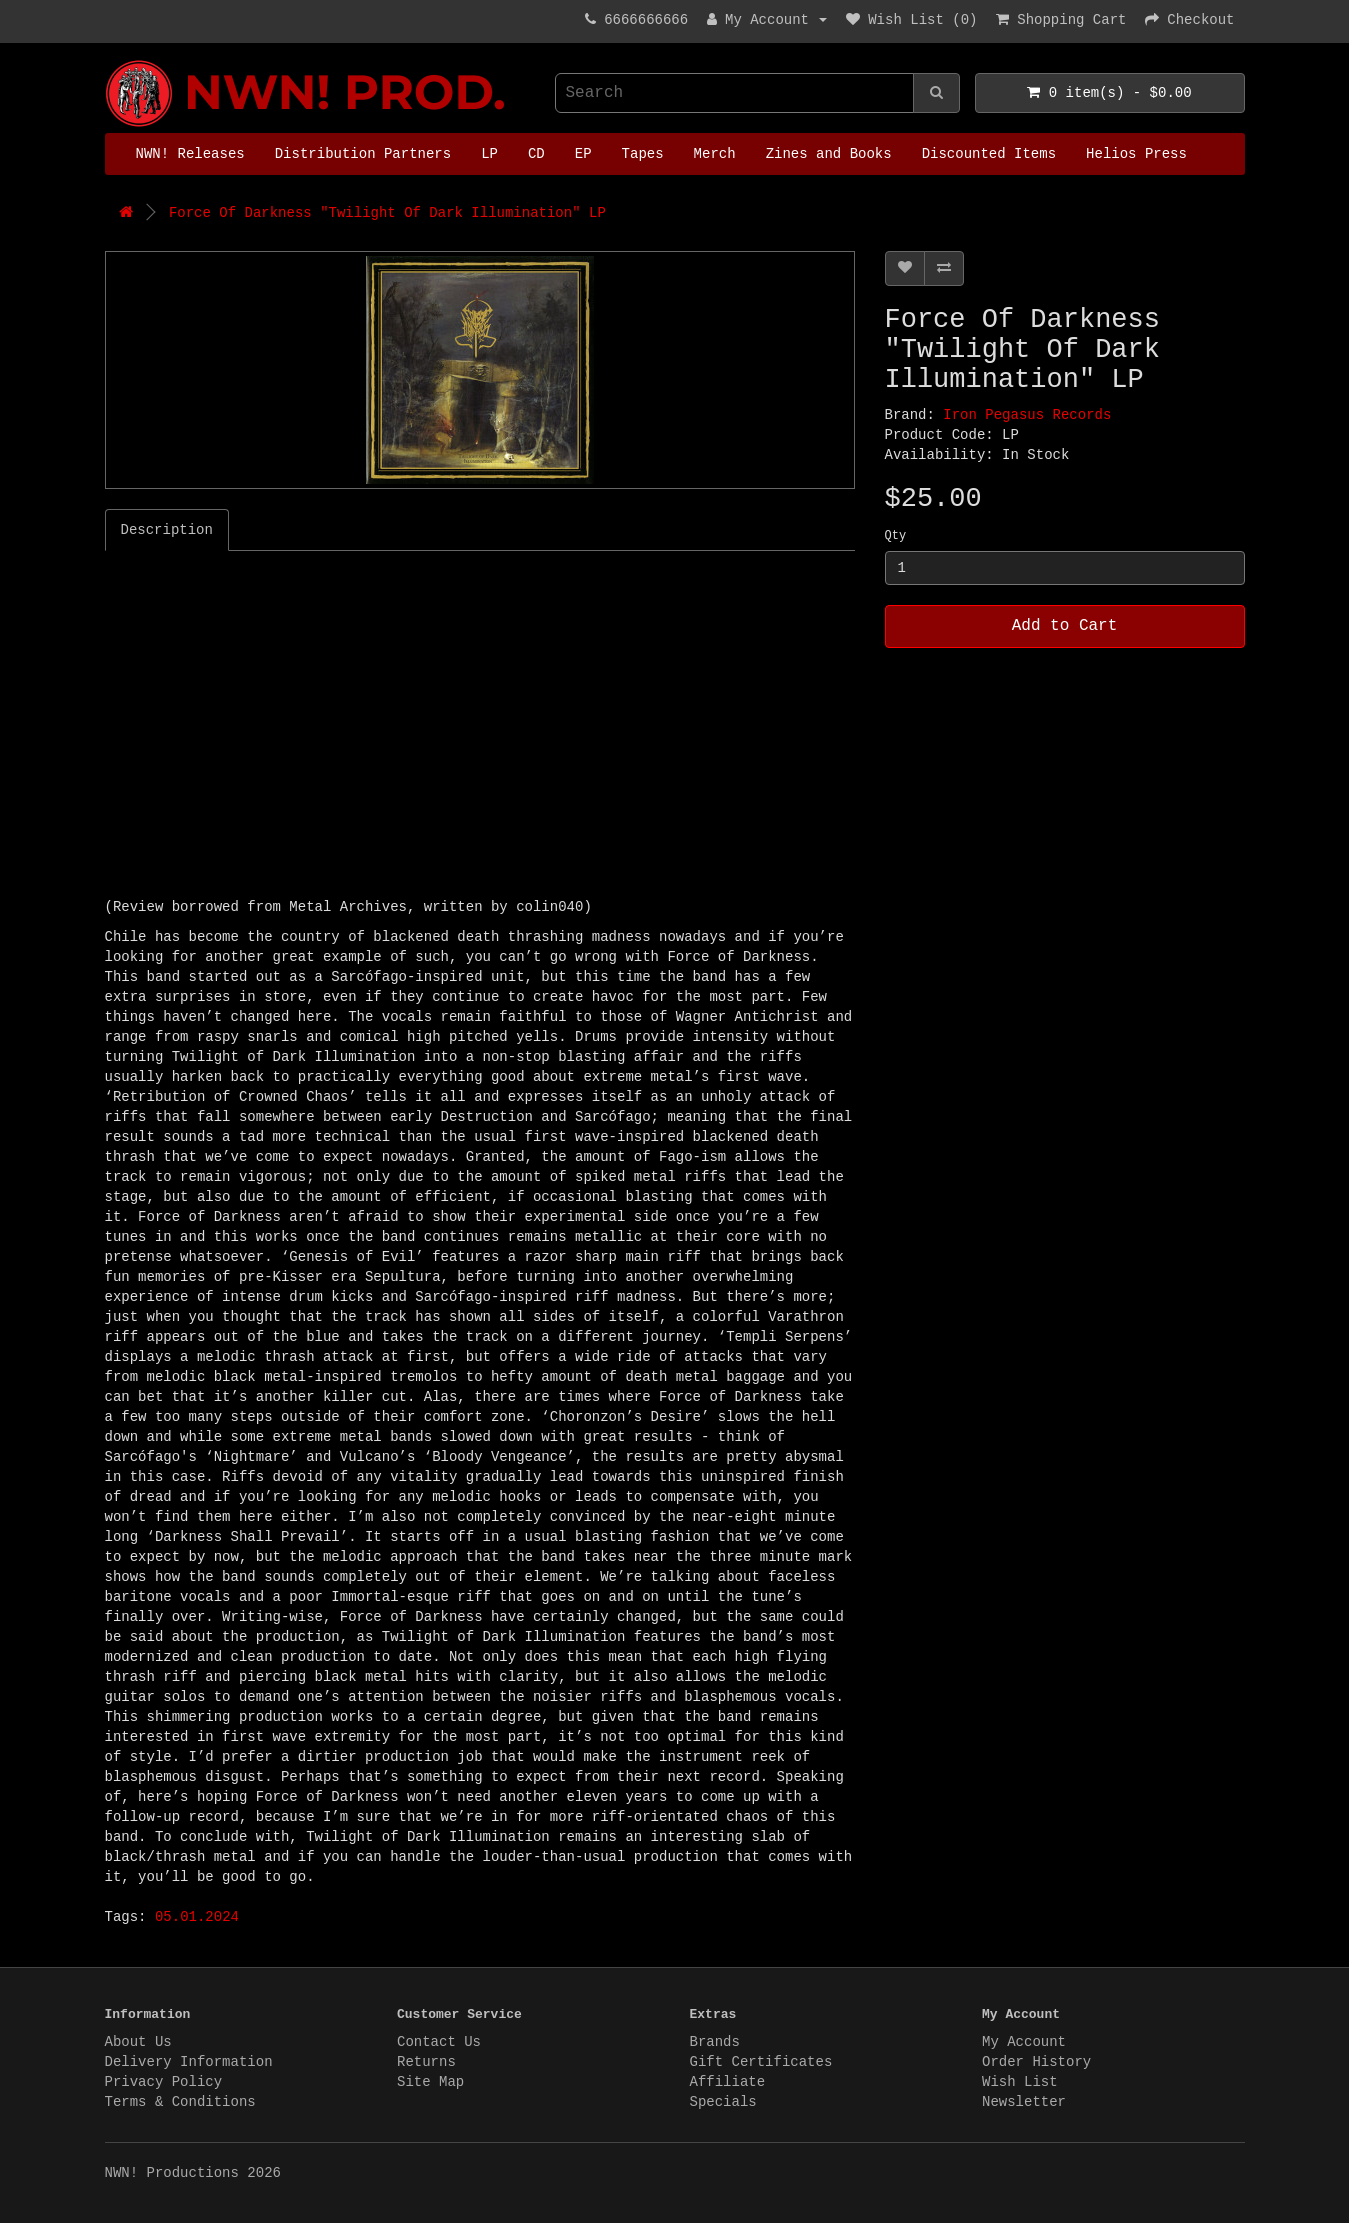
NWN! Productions (110, 60)
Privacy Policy (164, 2082)
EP (583, 154)
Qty (896, 536)
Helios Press (1136, 154)
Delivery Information (189, 2062)
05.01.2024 (197, 1917)
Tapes (643, 154)
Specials (723, 2102)
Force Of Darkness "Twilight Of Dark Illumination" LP (387, 213)
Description (167, 530)
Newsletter (1024, 2102)
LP (489, 154)
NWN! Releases (190, 154)
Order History (1036, 2062)
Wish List (1020, 2082)
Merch (715, 154)
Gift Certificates (761, 2062)
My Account (1024, 2042)
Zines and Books (829, 154)
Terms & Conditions (180, 2102)
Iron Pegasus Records (1027, 415)
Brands (715, 2042)
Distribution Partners (363, 154)
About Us (138, 2042)
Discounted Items (989, 154)
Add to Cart (1065, 626)
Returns (426, 2062)
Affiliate (728, 2082)
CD (536, 154)
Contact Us (439, 2042)
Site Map (430, 2082)
